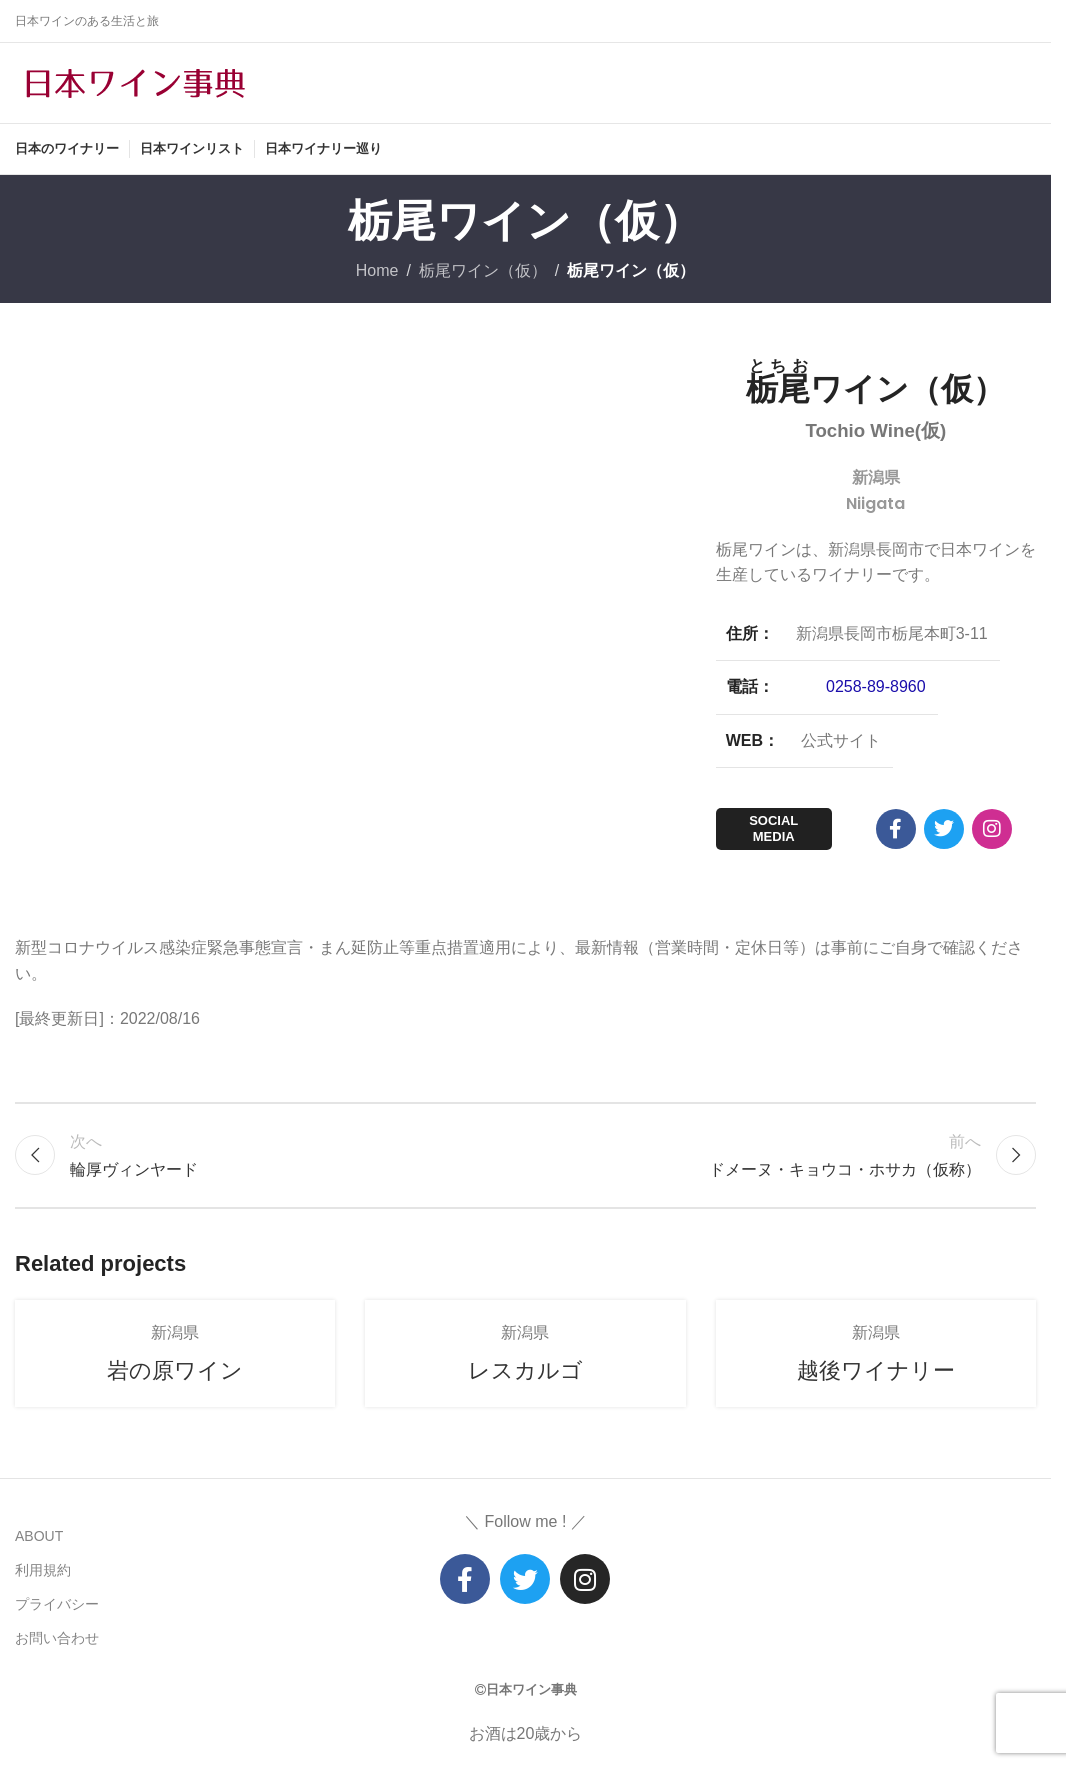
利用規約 (43, 1570)
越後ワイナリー (876, 1370)
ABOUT (39, 1536)
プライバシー (57, 1604)
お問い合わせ (57, 1638)
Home (377, 270)
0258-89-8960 (876, 686)
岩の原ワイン (175, 1370)
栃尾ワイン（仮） (483, 270)
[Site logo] (135, 81)
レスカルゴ (525, 1370)
